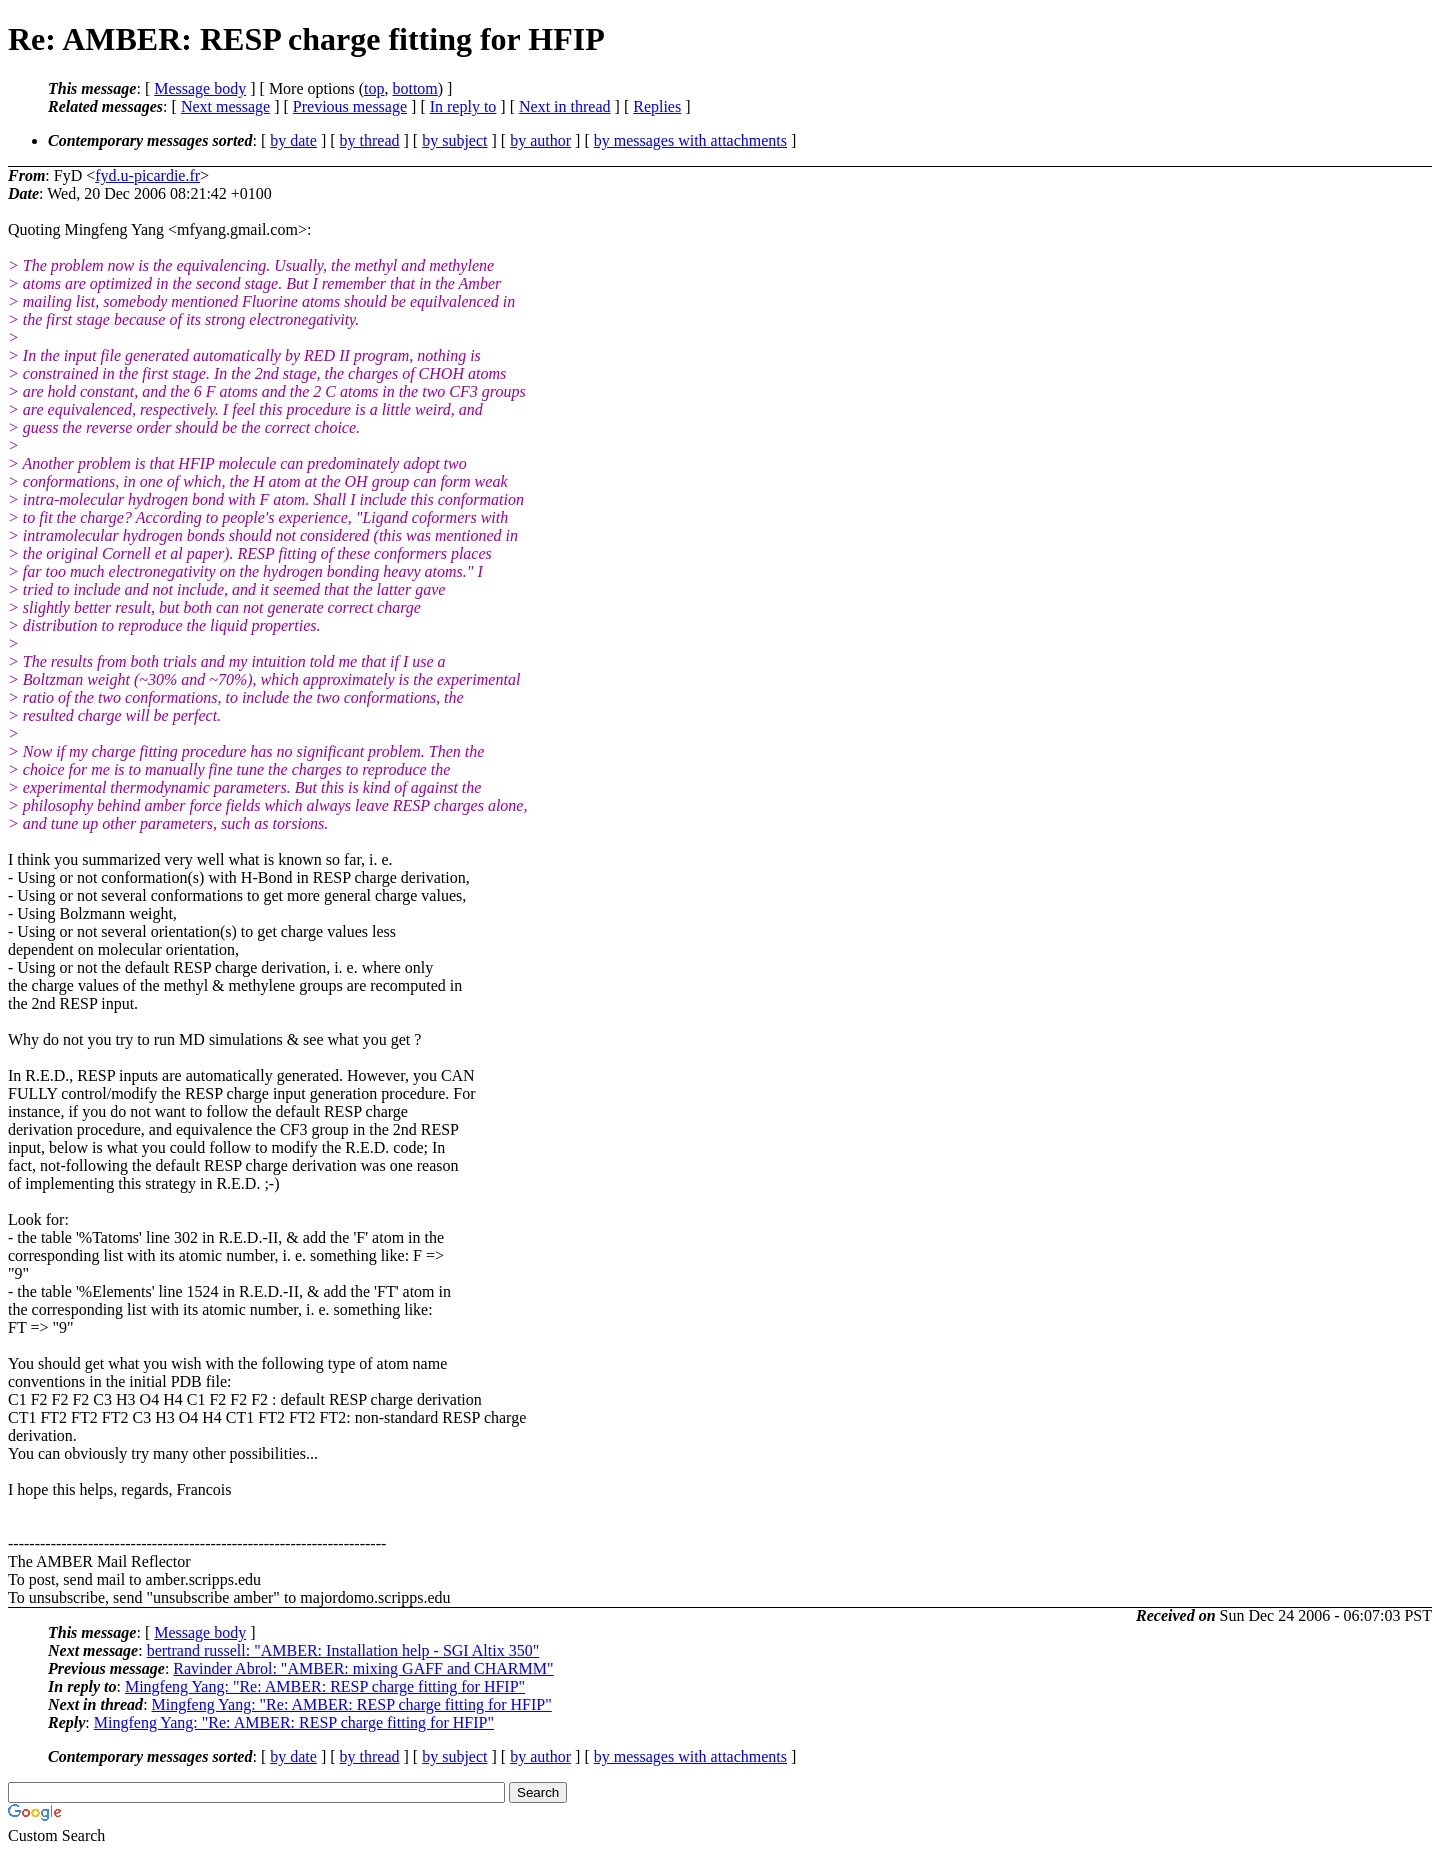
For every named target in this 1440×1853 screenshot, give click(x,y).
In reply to (463, 106)
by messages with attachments (690, 140)
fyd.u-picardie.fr (147, 175)
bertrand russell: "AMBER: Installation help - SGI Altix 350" (343, 1650)
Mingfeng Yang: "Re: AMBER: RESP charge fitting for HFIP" (325, 1686)
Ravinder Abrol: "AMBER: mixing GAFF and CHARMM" (363, 1668)
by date (293, 140)
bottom (414, 88)
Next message (225, 106)
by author (540, 140)
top (374, 88)
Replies (657, 106)
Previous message (350, 106)
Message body (200, 88)
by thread (370, 140)
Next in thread (565, 106)
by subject (454, 140)
